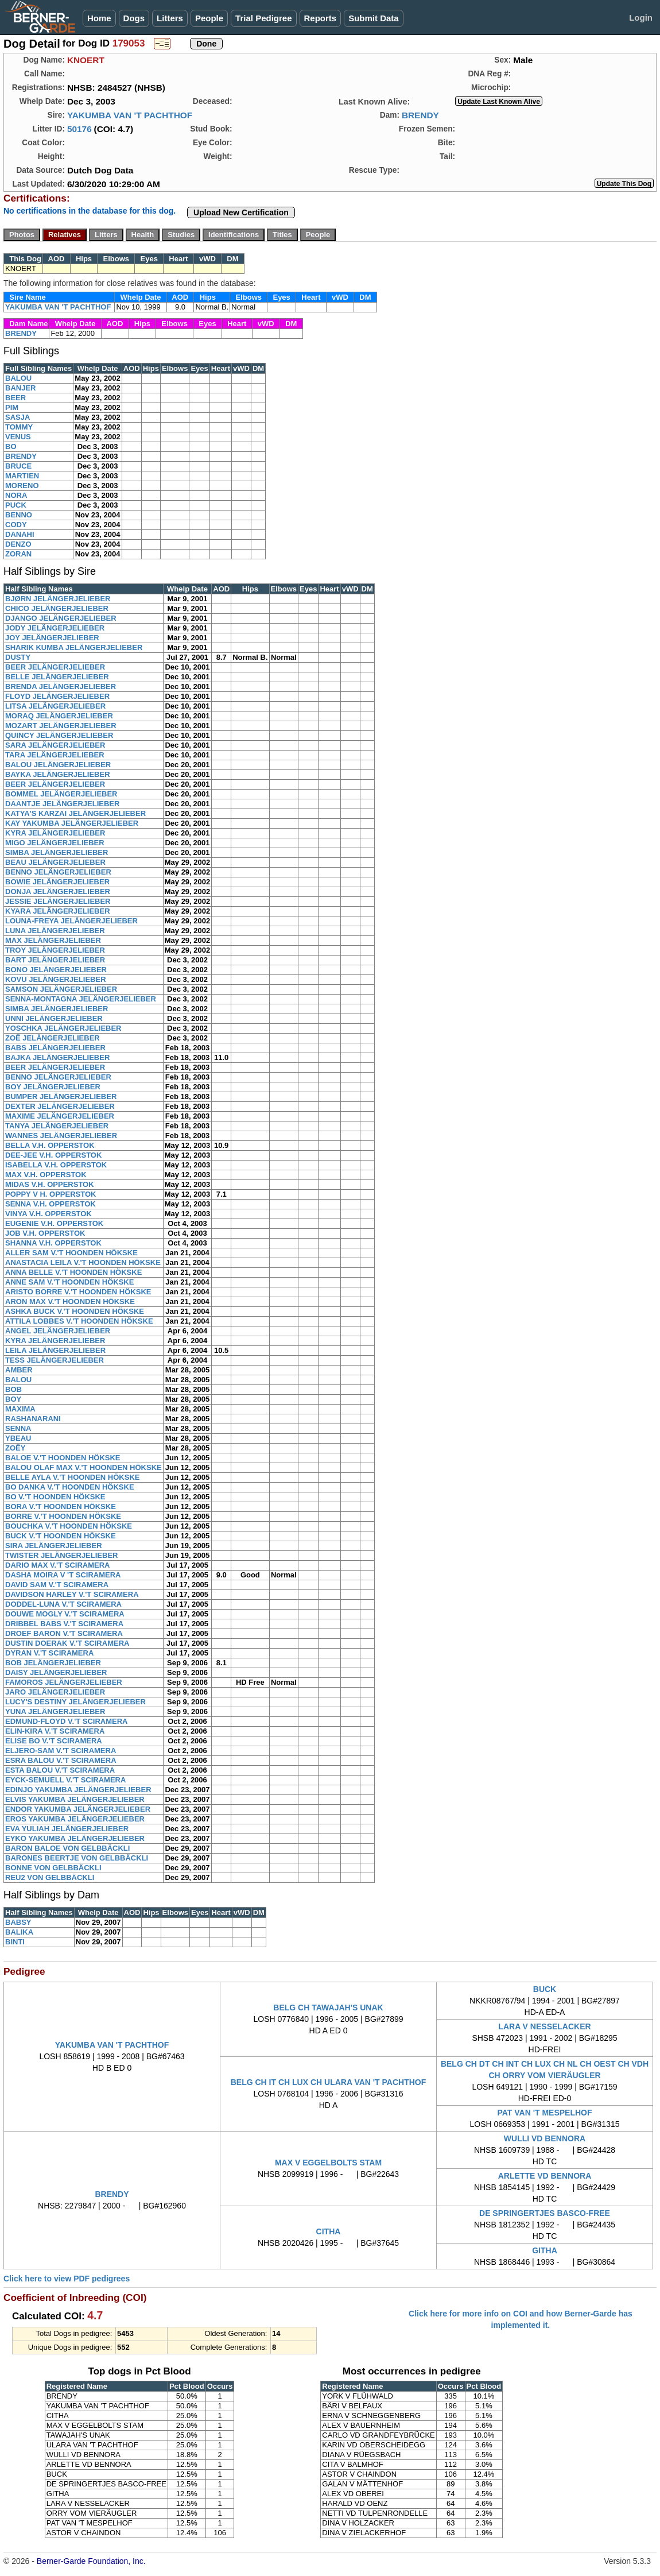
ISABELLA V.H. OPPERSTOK (56, 1165)
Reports (320, 18)
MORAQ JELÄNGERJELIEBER (59, 715)
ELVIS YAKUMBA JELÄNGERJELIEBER (75, 1799)
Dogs (134, 18)
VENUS (18, 436)
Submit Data (373, 18)
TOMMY (19, 427)
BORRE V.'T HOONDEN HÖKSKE (63, 1516)
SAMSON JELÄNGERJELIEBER (61, 989)
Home (99, 18)
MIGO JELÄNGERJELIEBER (54, 842)
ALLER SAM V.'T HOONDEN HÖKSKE (71, 1252)
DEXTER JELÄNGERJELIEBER (60, 1106)
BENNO (18, 514)
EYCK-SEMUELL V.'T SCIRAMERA (65, 1780)
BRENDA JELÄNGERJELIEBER (60, 686)
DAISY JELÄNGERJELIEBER (56, 1672)
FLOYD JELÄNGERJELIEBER (57, 696)
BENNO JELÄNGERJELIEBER (58, 872)
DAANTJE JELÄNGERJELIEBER (62, 803)
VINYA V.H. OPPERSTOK (48, 1213)
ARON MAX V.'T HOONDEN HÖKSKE (70, 1301)
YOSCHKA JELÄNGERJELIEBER (63, 1028)
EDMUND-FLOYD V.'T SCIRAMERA (66, 1721)
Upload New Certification (241, 212)
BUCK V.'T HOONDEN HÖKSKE (60, 1535)
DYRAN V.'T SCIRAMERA (49, 1653)
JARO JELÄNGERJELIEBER (55, 1692)
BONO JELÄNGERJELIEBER (56, 969)
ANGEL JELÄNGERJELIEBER (57, 1330)
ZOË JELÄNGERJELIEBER (52, 1038)
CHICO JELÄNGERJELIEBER (56, 608)
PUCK (15, 505)
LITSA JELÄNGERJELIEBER (55, 706)
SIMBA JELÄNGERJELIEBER (56, 852)
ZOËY (15, 1448)
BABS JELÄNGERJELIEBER (55, 1047)
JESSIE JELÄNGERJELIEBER (58, 901)
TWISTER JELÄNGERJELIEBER (61, 1555)
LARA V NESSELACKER (544, 2026)
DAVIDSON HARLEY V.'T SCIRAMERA (72, 1594)
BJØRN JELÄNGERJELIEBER (57, 598)
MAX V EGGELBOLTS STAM (328, 2162)
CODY (16, 524)
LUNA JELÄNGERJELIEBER (55, 930)
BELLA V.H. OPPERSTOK (50, 1145)
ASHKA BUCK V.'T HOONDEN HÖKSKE (74, 1311)
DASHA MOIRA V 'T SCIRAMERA (63, 1575)
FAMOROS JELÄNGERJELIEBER (63, 1682)
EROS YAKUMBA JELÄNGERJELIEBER (75, 1819)
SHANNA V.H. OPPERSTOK (53, 1243)
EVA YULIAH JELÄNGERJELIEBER (67, 1828)
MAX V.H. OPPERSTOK (46, 1174)
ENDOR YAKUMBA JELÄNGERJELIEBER (77, 1809)
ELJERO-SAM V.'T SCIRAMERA (60, 1750)
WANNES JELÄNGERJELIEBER (61, 1135)
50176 (79, 129)
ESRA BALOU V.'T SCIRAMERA (61, 1760)
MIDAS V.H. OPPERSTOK (49, 1184)
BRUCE (18, 466)
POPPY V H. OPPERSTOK (50, 1194)
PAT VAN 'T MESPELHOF (544, 2112)
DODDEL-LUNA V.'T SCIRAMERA (63, 1604)
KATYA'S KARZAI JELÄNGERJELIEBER (75, 813)
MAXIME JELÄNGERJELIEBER (59, 1116)
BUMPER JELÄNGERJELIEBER (61, 1096)
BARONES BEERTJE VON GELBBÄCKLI (76, 1858)
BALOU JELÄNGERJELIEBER (58, 764)
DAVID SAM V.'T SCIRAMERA (56, 1584)
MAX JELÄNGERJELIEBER (53, 940)
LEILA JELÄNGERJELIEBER (55, 1350)
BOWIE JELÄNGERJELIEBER (57, 881)
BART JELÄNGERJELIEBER (55, 960)
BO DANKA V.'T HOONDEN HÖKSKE (69, 1487)
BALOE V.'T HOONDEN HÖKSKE (63, 1457)
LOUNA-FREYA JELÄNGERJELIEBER (71, 920)
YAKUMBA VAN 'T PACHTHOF (129, 115)
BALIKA (19, 1932)
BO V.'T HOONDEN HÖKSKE (55, 1496)
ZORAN (18, 554)
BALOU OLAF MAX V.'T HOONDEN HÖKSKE (83, 1467)
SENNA (18, 1428)
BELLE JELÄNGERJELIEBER (57, 676)
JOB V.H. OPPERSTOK (45, 1233)
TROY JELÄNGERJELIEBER (55, 950)
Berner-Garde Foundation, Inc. (91, 2561)
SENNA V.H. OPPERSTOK (50, 1204)
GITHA (544, 2250)
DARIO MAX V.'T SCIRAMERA (57, 1565)
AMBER (19, 1370)
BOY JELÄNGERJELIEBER (52, 1086)
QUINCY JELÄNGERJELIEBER (59, 735)
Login (641, 17)
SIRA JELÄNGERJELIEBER (53, 1545)
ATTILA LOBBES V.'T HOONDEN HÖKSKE (79, 1321)
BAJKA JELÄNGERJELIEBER (57, 1057)
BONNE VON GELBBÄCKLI (53, 1867)
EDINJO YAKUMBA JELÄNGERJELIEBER (78, 1789)
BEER (15, 397)
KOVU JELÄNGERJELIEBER (55, 979)
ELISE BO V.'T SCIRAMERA (53, 1740)
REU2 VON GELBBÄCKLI (49, 1877)
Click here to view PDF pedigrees (66, 2278)
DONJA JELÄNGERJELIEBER (57, 891)
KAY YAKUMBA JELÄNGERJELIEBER (71, 823)
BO (11, 446)
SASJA (17, 417)
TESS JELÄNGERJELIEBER (54, 1360)
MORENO (22, 485)
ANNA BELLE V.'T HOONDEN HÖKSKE (73, 1272)
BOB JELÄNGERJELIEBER (53, 1662)
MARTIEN (22, 475)
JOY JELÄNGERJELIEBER (52, 637)
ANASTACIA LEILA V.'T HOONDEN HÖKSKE (83, 1262)
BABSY (18, 1922)
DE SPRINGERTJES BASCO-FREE (544, 2213)
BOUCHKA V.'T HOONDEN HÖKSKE (68, 1526)
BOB (13, 1389)
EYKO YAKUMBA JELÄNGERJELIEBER (75, 1838)
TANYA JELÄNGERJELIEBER (56, 1125)
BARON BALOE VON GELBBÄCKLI (67, 1848)
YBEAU (18, 1438)
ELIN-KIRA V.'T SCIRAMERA (54, 1731)
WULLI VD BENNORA (544, 2138)
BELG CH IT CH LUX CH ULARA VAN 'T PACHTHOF (328, 2082)
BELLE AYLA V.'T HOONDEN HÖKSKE (72, 1477)
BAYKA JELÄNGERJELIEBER (57, 774)
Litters (170, 18)
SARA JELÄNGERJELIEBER (55, 745)
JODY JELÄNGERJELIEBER (54, 628)
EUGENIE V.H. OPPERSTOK (54, 1223)
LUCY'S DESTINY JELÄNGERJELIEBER (75, 1701)
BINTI (15, 1941)
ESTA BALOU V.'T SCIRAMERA (60, 1770)
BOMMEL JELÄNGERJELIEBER (61, 794)
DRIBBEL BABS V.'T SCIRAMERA (64, 1623)
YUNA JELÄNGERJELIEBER (55, 1711)
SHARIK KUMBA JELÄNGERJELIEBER (73, 647)
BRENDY (420, 115)
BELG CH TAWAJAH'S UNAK (328, 2007)
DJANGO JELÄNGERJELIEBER (61, 618)
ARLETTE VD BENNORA (545, 2175)
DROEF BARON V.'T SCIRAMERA (64, 1633)
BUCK (544, 1989)
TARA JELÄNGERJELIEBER (54, 755)
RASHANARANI (33, 1418)
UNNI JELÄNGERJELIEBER (54, 1018)
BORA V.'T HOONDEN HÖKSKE (60, 1506)
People (209, 18)
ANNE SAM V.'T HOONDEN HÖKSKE (69, 1282)
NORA (16, 495)
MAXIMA (20, 1409)
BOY (13, 1399)
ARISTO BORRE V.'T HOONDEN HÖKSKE (78, 1291)
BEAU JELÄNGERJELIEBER (55, 862)
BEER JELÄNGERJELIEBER (55, 667)
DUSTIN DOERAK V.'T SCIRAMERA (67, 1643)
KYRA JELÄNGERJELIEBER (55, 833)
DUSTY (17, 657)
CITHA (328, 2231)
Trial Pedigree (263, 18)
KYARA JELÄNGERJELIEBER (57, 911)
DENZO (18, 544)
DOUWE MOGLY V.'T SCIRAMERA (65, 1614)
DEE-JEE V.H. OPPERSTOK (53, 1155)
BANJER (20, 388)
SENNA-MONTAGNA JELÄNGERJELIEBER (80, 999)
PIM (11, 407)
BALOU (18, 378)
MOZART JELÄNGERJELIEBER (61, 725)
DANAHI (19, 534)
